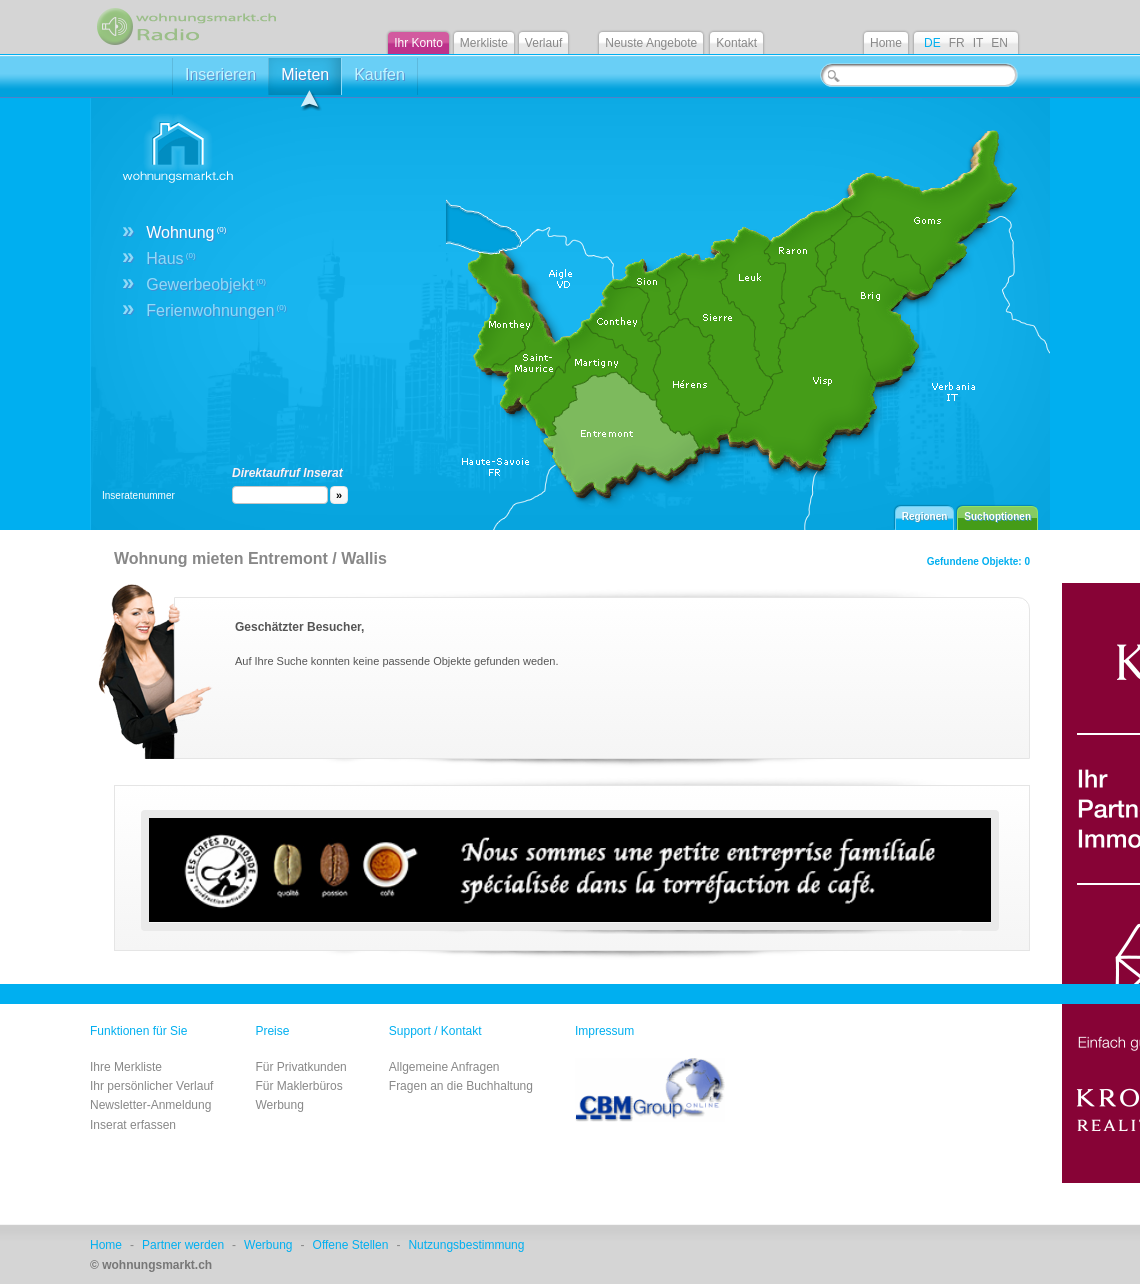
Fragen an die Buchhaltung (461, 1086)
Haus (170, 258)
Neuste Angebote (651, 43)
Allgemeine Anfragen (444, 1067)
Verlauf (543, 43)
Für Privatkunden (300, 1067)
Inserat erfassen (133, 1125)
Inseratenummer (138, 495)
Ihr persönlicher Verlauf (151, 1086)
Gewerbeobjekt (206, 284)
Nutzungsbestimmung (466, 1245)
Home (886, 43)
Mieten (305, 80)
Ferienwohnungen (216, 310)
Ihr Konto (418, 43)
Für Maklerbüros (298, 1086)
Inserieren (220, 74)
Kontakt (736, 43)
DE (932, 43)
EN (999, 43)
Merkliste (484, 43)
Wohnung (186, 232)
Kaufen (379, 74)
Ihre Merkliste (126, 1067)
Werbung (279, 1105)
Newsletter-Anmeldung (150, 1105)
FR (957, 43)
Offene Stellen (351, 1245)
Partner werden (183, 1245)
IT (978, 43)
